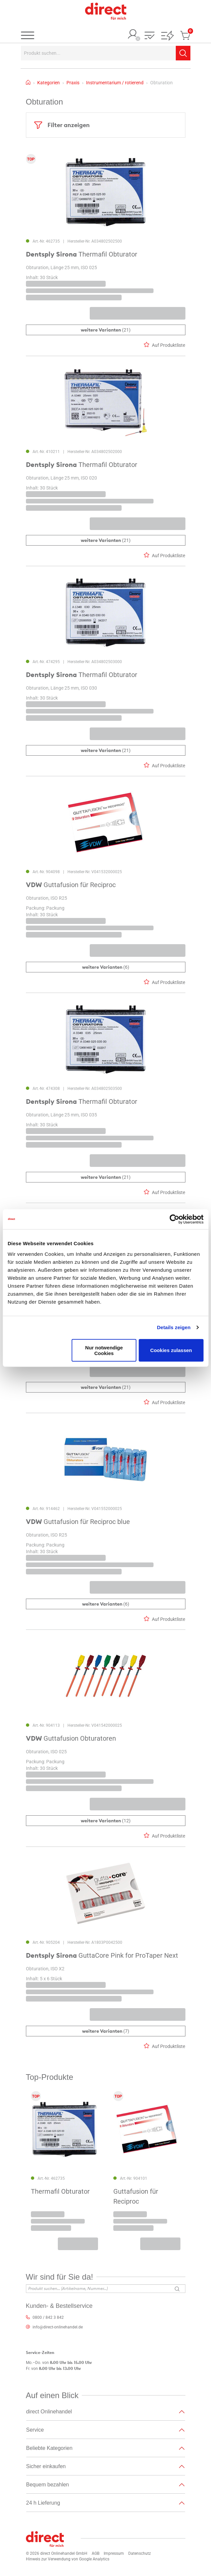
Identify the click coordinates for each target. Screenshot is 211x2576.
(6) (105, 967)
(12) (106, 1821)
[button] (150, 36)
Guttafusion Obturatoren (71, 1739)
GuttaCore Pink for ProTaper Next (102, 1955)
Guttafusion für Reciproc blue (78, 1522)
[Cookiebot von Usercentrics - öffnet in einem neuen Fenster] (174, 1219)
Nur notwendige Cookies (104, 1350)
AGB (95, 2553)
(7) (105, 2031)
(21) (106, 330)
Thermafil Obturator (81, 255)
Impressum (114, 2553)
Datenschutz (139, 2553)
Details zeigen (173, 1327)
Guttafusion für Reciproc (71, 885)
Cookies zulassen (171, 1350)
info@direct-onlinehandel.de (58, 2327)
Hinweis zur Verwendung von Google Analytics (67, 2559)
